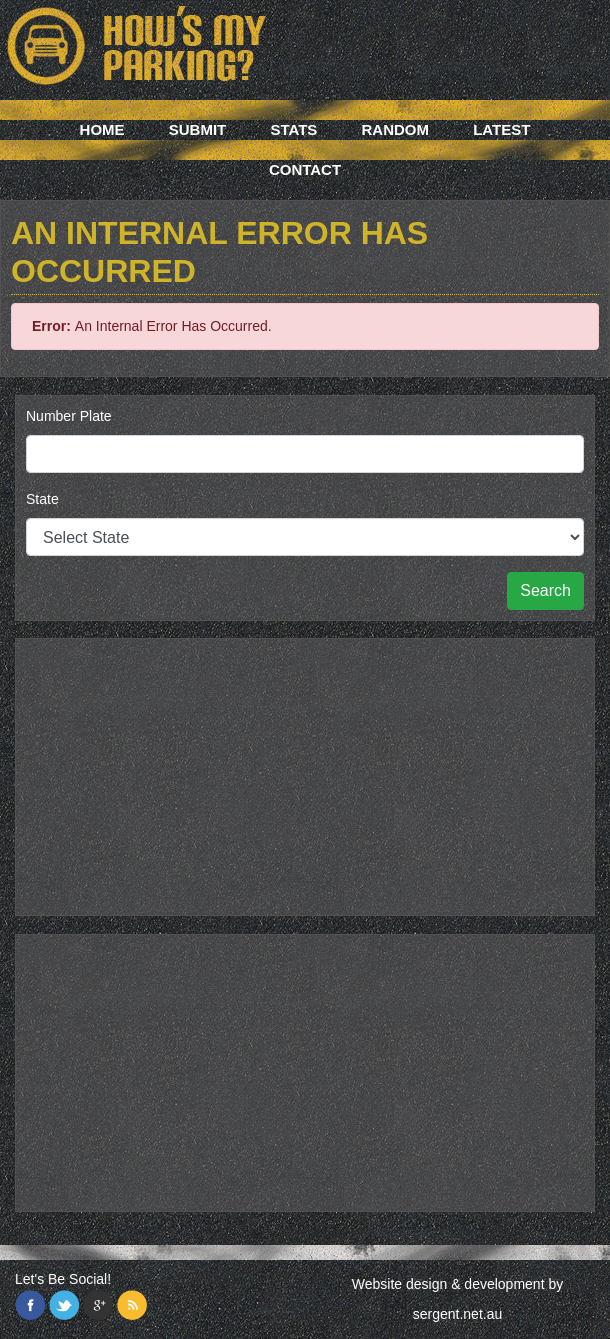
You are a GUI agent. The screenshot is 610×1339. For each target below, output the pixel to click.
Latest (501, 129)
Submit (198, 129)
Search (545, 590)
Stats (293, 129)
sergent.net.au (458, 1314)
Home (102, 129)
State (42, 499)
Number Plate (69, 416)
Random (396, 129)
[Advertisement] (305, 774)
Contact (305, 169)
